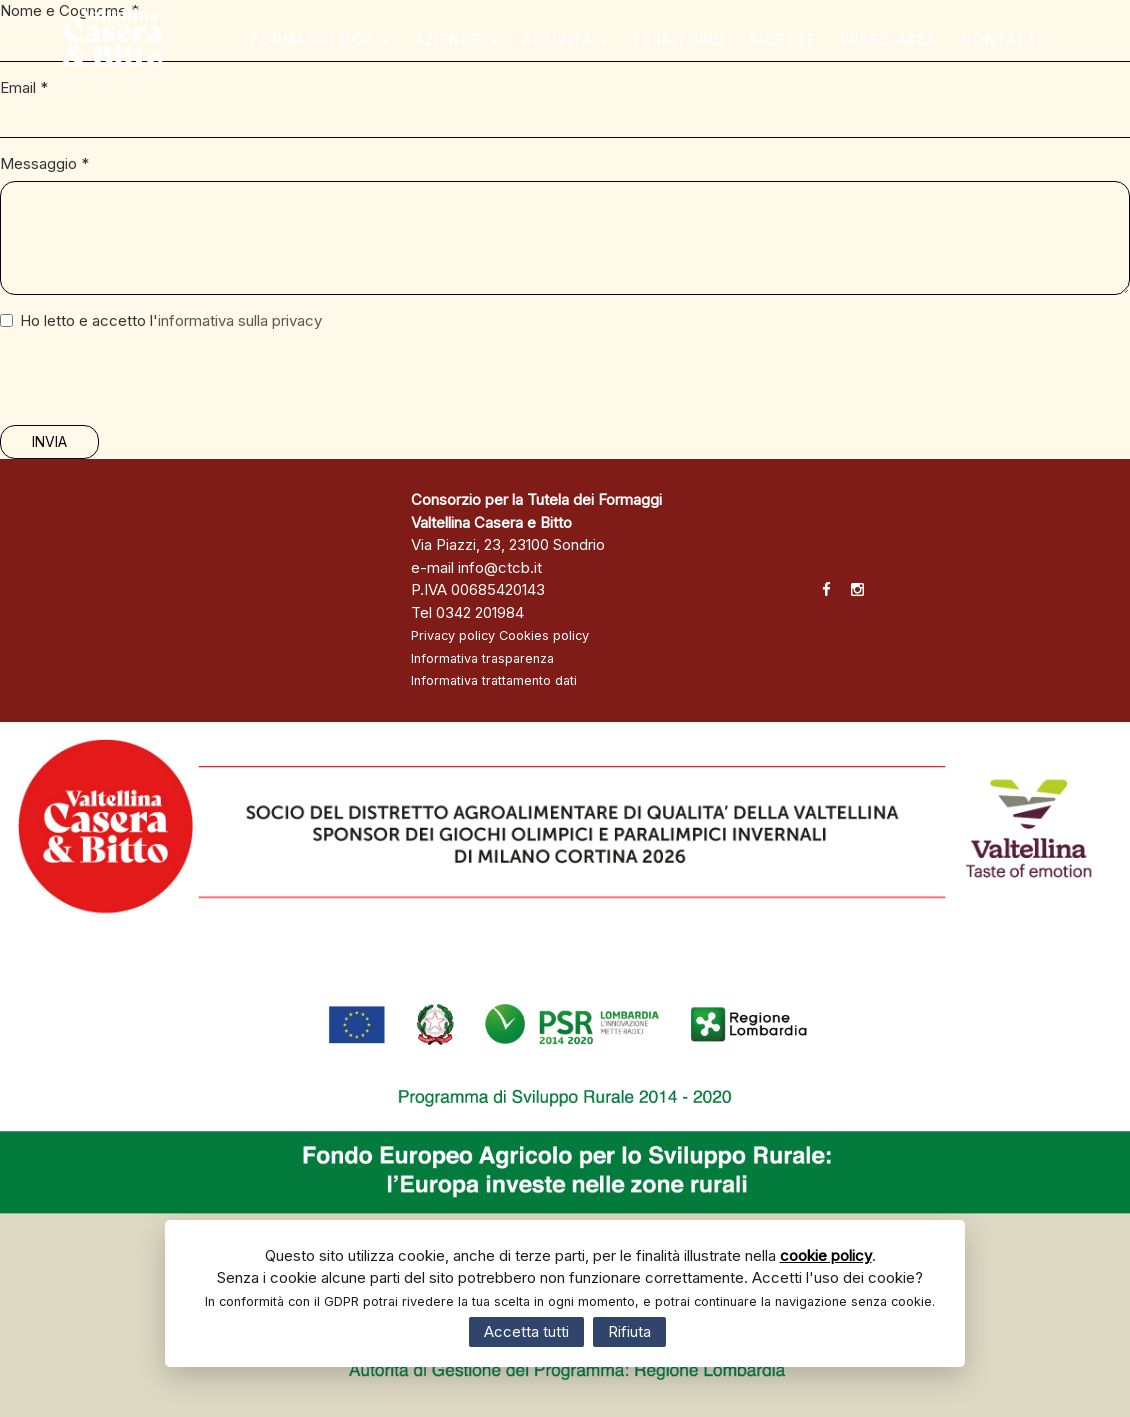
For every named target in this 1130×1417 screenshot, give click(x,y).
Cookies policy (544, 635)
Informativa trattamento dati (494, 680)
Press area (906, 55)
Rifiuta (629, 1331)
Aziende (473, 55)
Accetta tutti (526, 1331)
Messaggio (44, 163)
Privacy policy (453, 635)
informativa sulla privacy (240, 320)
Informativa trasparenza (482, 658)
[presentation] (152, 386)
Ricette (800, 55)
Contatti (1018, 55)
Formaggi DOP (336, 55)
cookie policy (826, 1255)
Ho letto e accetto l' (161, 320)
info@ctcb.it (500, 567)
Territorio (696, 55)
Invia (49, 441)
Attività (581, 55)
